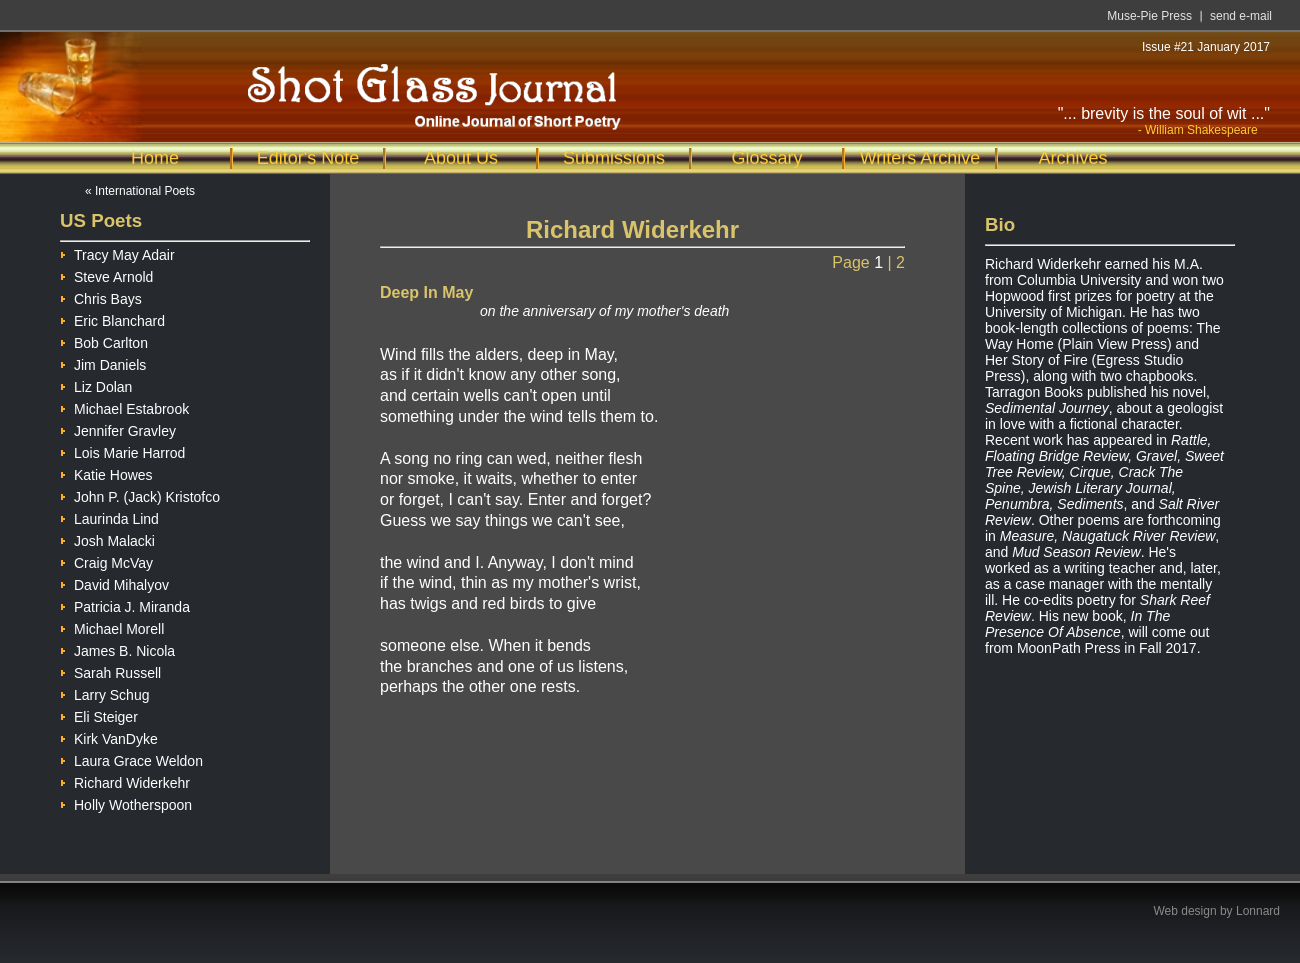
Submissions (614, 158)
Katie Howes (106, 472)
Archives (1072, 158)
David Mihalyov (114, 582)
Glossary (766, 158)
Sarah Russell (110, 670)
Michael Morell (112, 626)
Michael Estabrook (124, 406)
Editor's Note (308, 158)
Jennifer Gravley (118, 428)
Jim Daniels (103, 362)
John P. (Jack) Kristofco (140, 494)
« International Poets (140, 191)
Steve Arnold (106, 274)
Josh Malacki (107, 538)
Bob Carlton (104, 340)
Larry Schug (104, 692)
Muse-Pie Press (1149, 16)
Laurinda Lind (109, 516)
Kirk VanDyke (109, 736)
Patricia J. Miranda (125, 604)
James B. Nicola (117, 648)
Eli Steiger (99, 714)
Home (155, 158)
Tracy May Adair (117, 252)
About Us (461, 158)
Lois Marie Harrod (122, 450)
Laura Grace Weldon (131, 758)
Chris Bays (101, 296)
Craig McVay (106, 560)
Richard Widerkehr (125, 780)
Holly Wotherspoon (126, 802)
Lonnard (1258, 911)
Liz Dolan (96, 384)
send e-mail (1241, 16)
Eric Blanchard (112, 318)
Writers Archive (920, 158)
